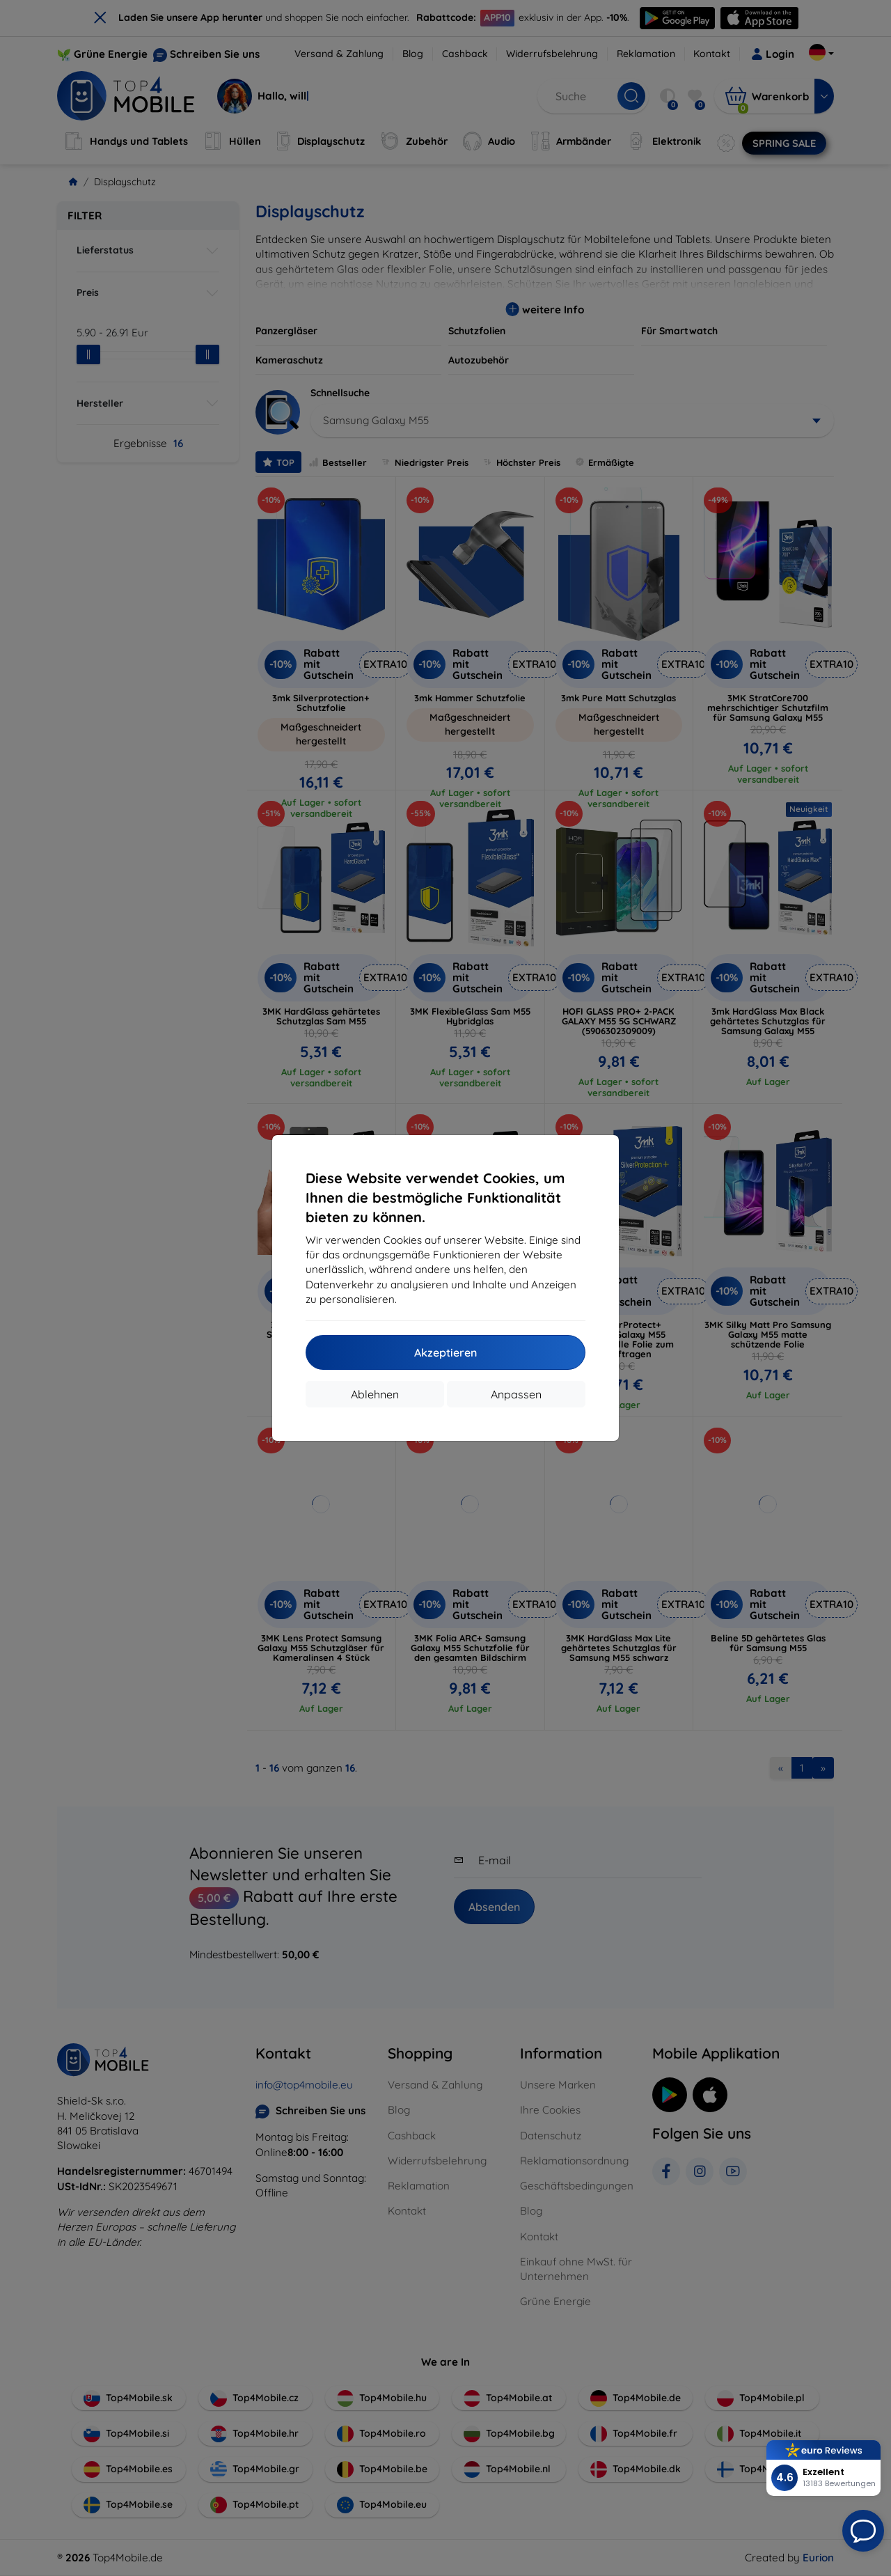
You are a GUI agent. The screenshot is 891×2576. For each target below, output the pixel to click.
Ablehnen (375, 1394)
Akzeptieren (445, 1352)
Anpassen (516, 1394)
